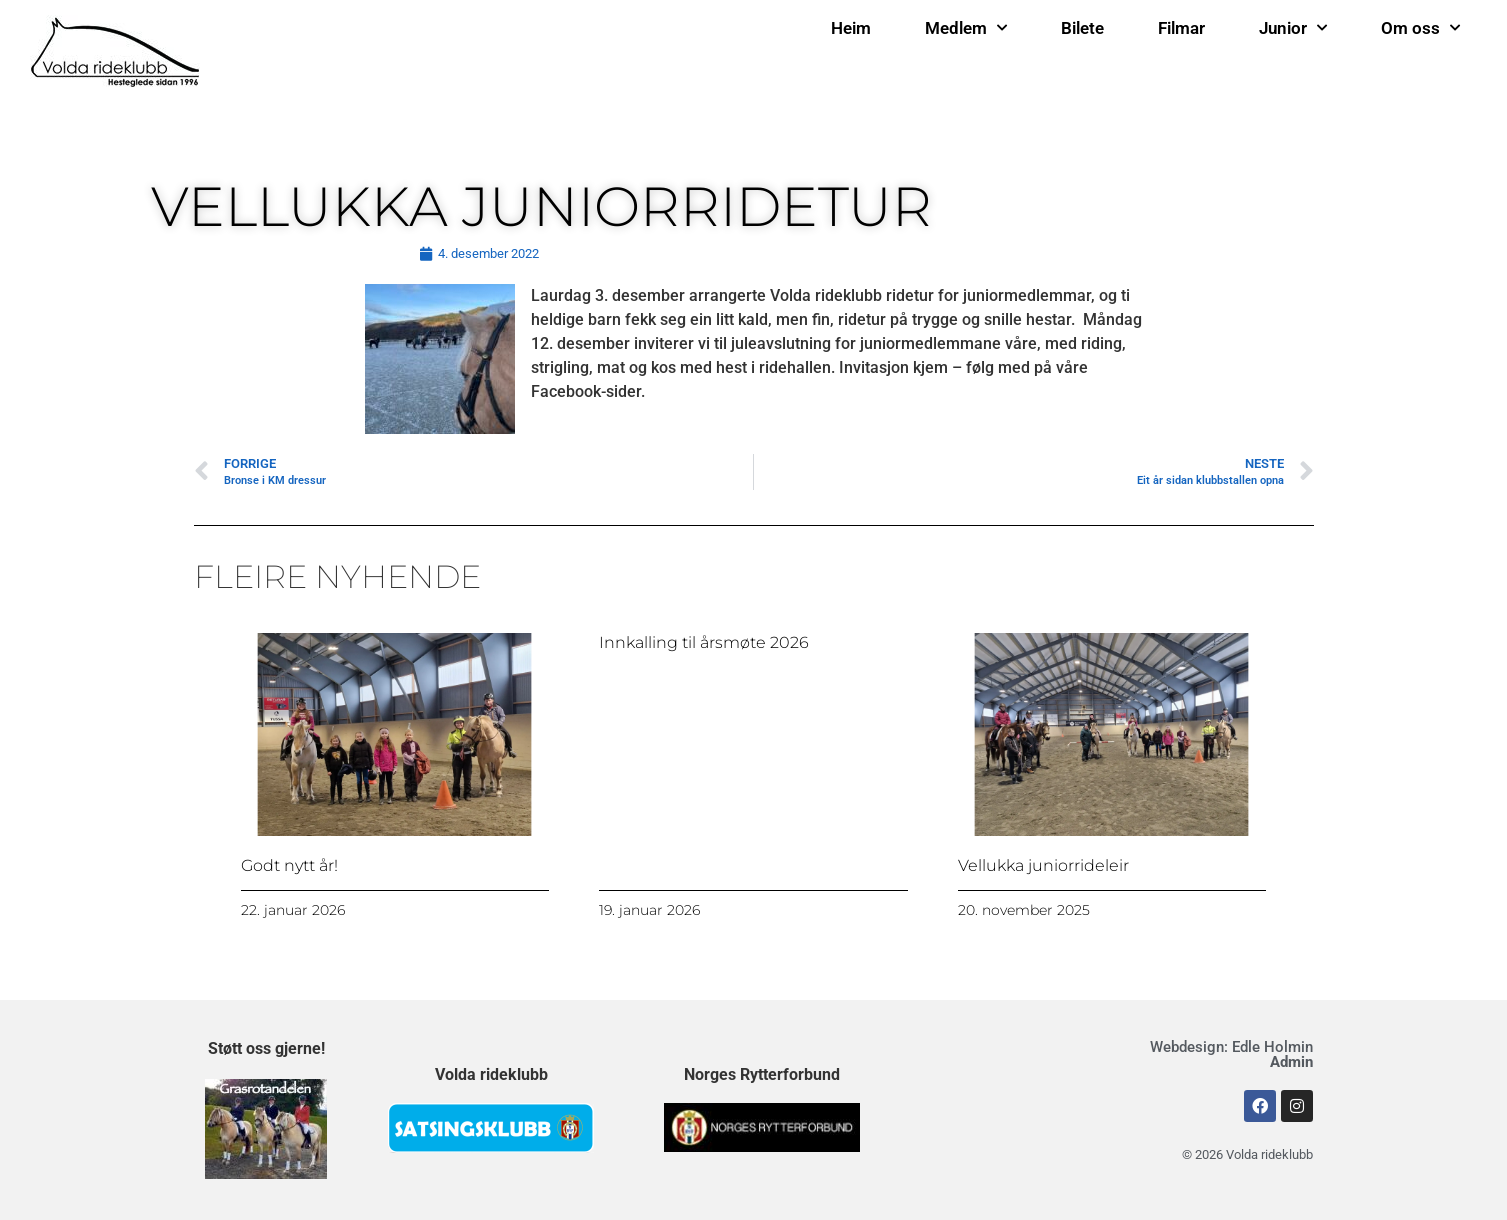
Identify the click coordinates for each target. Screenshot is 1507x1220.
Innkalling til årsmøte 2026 (704, 642)
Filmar (1181, 28)
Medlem (966, 28)
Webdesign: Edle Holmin (1231, 1054)
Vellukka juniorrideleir (1043, 865)
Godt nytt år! (289, 865)
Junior (1293, 28)
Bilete (1082, 28)
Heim (851, 28)
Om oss (1420, 28)
